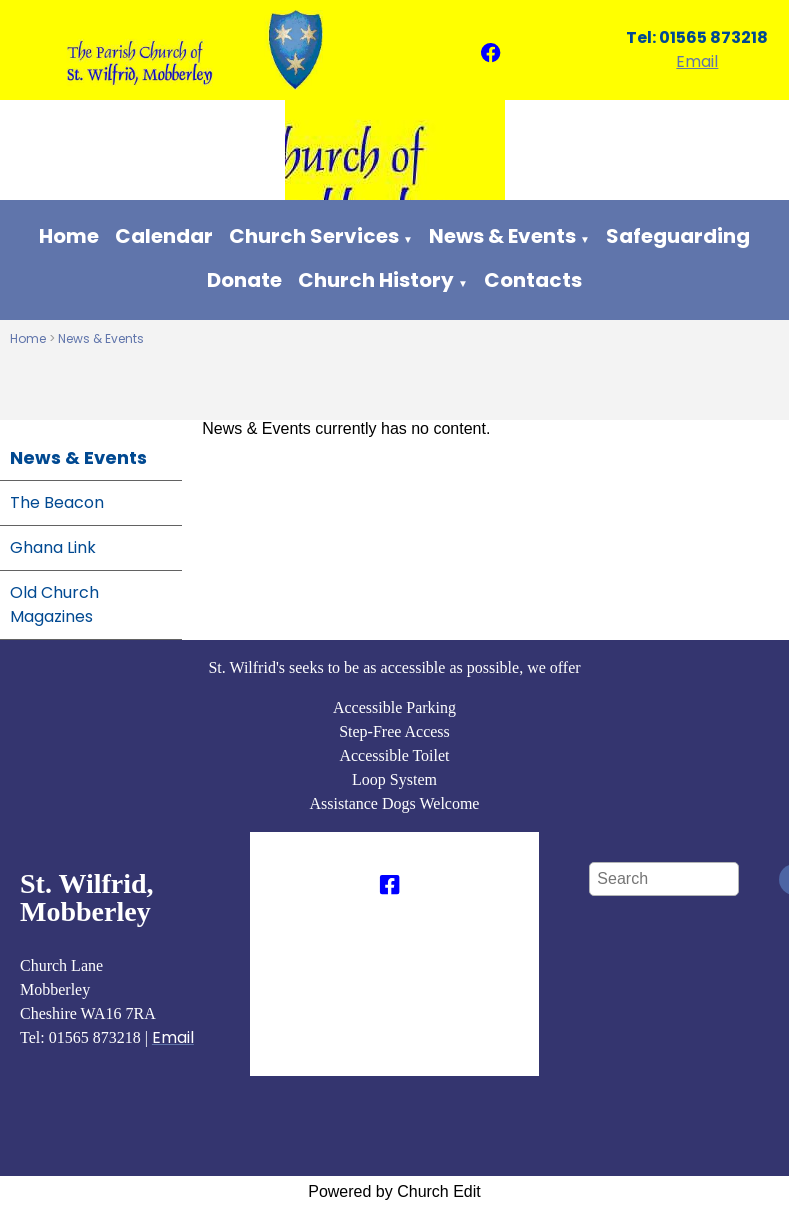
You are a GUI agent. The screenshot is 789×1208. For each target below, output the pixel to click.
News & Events (502, 236)
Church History (376, 280)
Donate (244, 280)
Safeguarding (678, 236)
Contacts (533, 280)
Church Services (314, 236)
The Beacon (57, 502)
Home (69, 236)
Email (697, 61)
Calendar (164, 236)
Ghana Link (53, 547)
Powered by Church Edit (394, 1191)
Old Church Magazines (54, 604)
